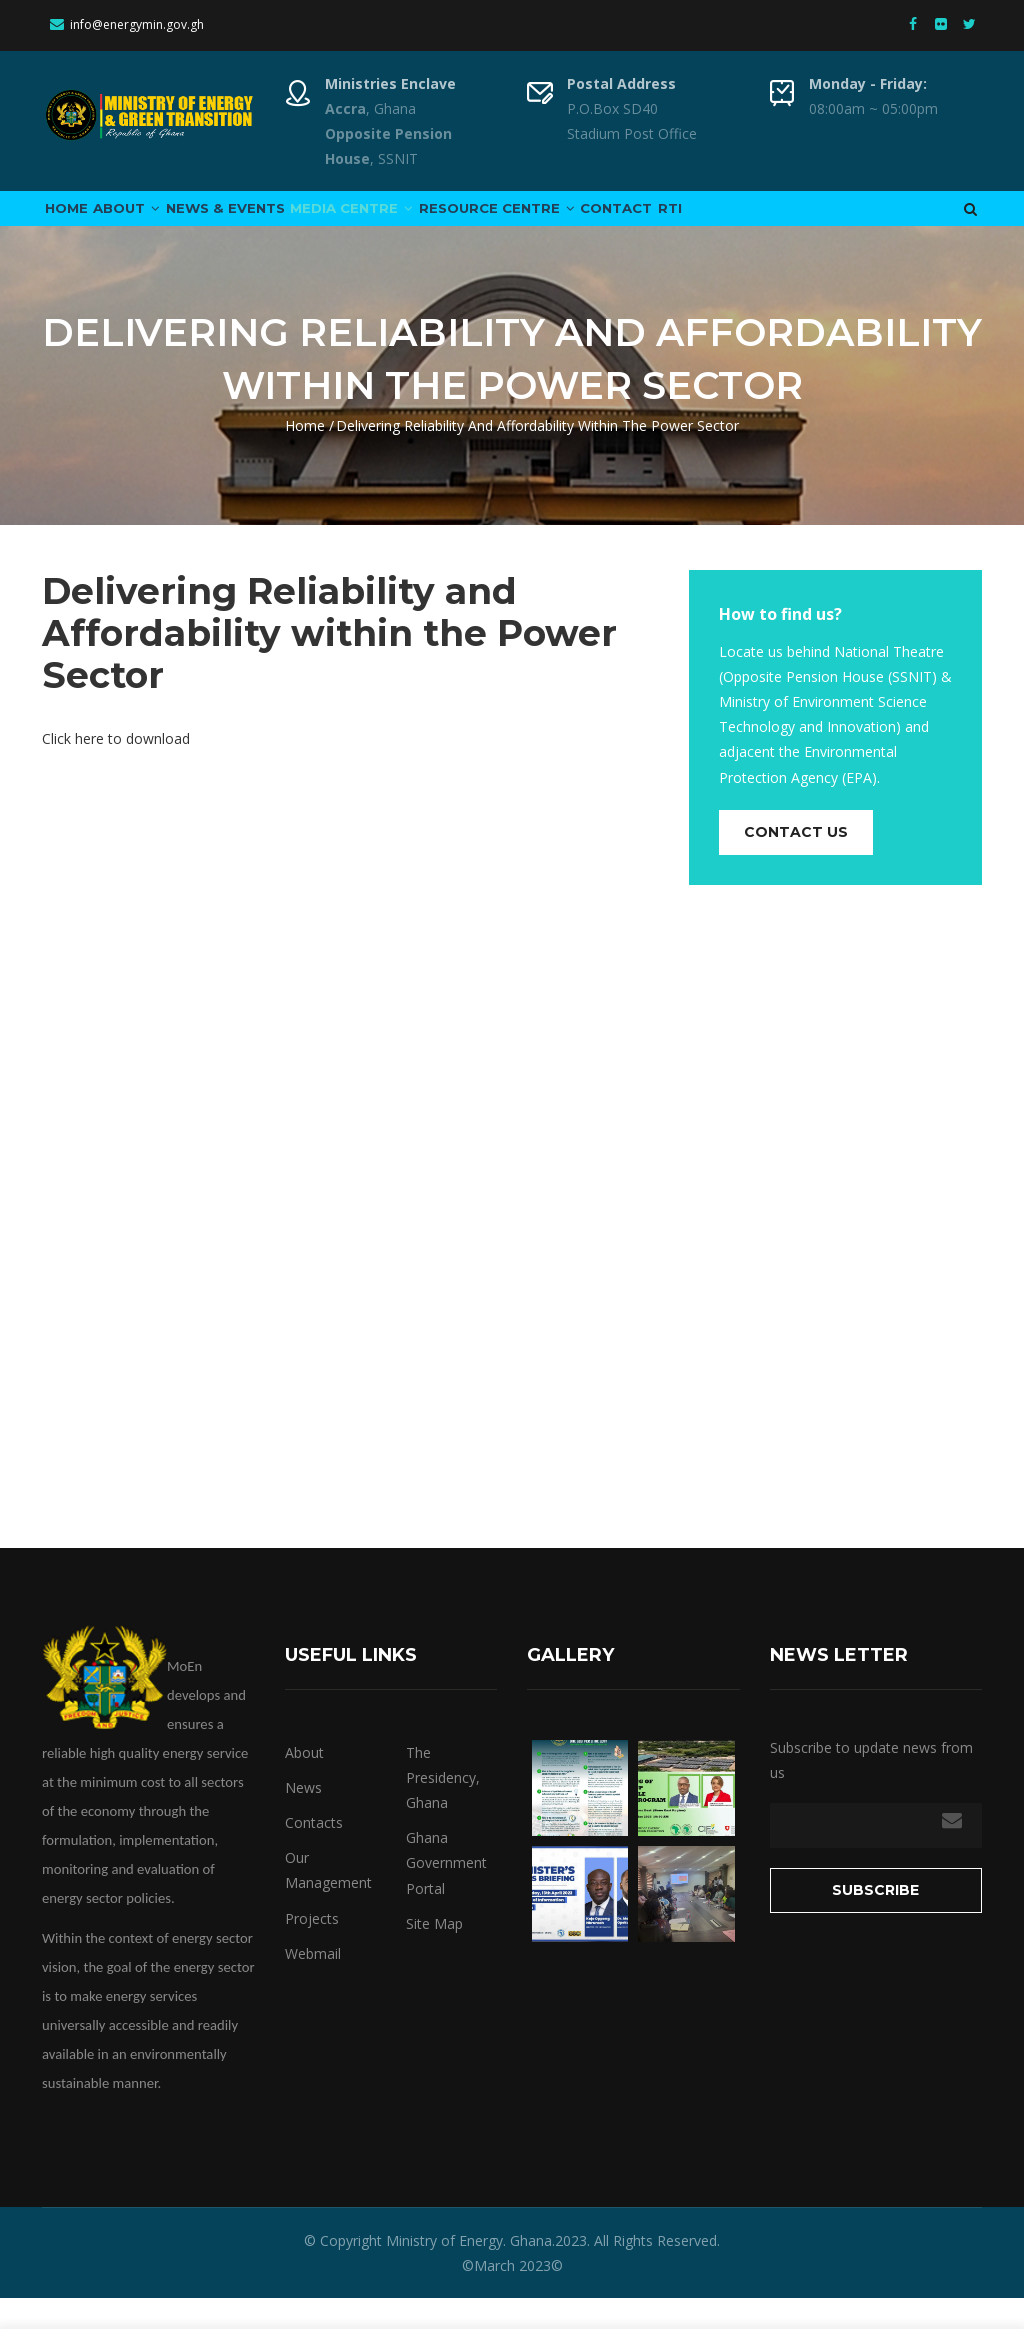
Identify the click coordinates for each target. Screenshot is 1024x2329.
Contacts (314, 1852)
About (154, 223)
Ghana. (530, 2270)
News (303, 1817)
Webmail (313, 1983)
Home (75, 223)
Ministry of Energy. (446, 2270)
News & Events (272, 223)
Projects (312, 1948)
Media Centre (419, 223)
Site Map (434, 1953)
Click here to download (116, 768)
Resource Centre (585, 223)
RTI (798, 223)
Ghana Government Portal (446, 1893)
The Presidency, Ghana (443, 1807)
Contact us (796, 862)
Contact (726, 223)
